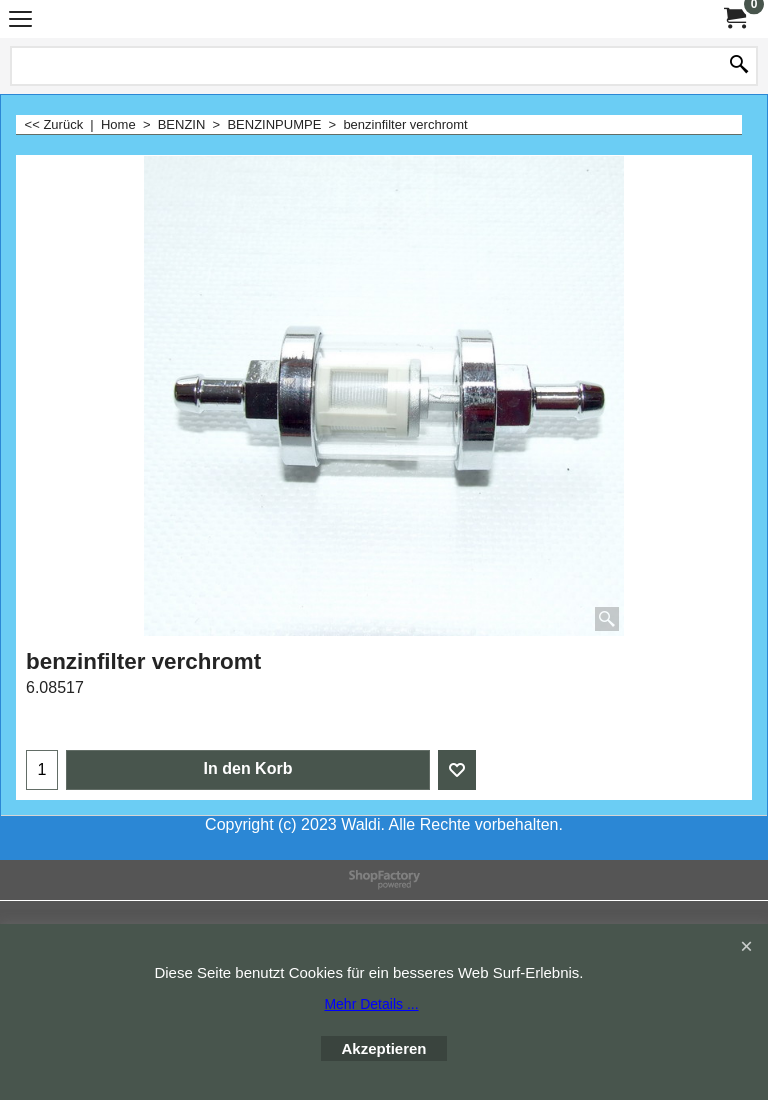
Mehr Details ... (371, 1004)
